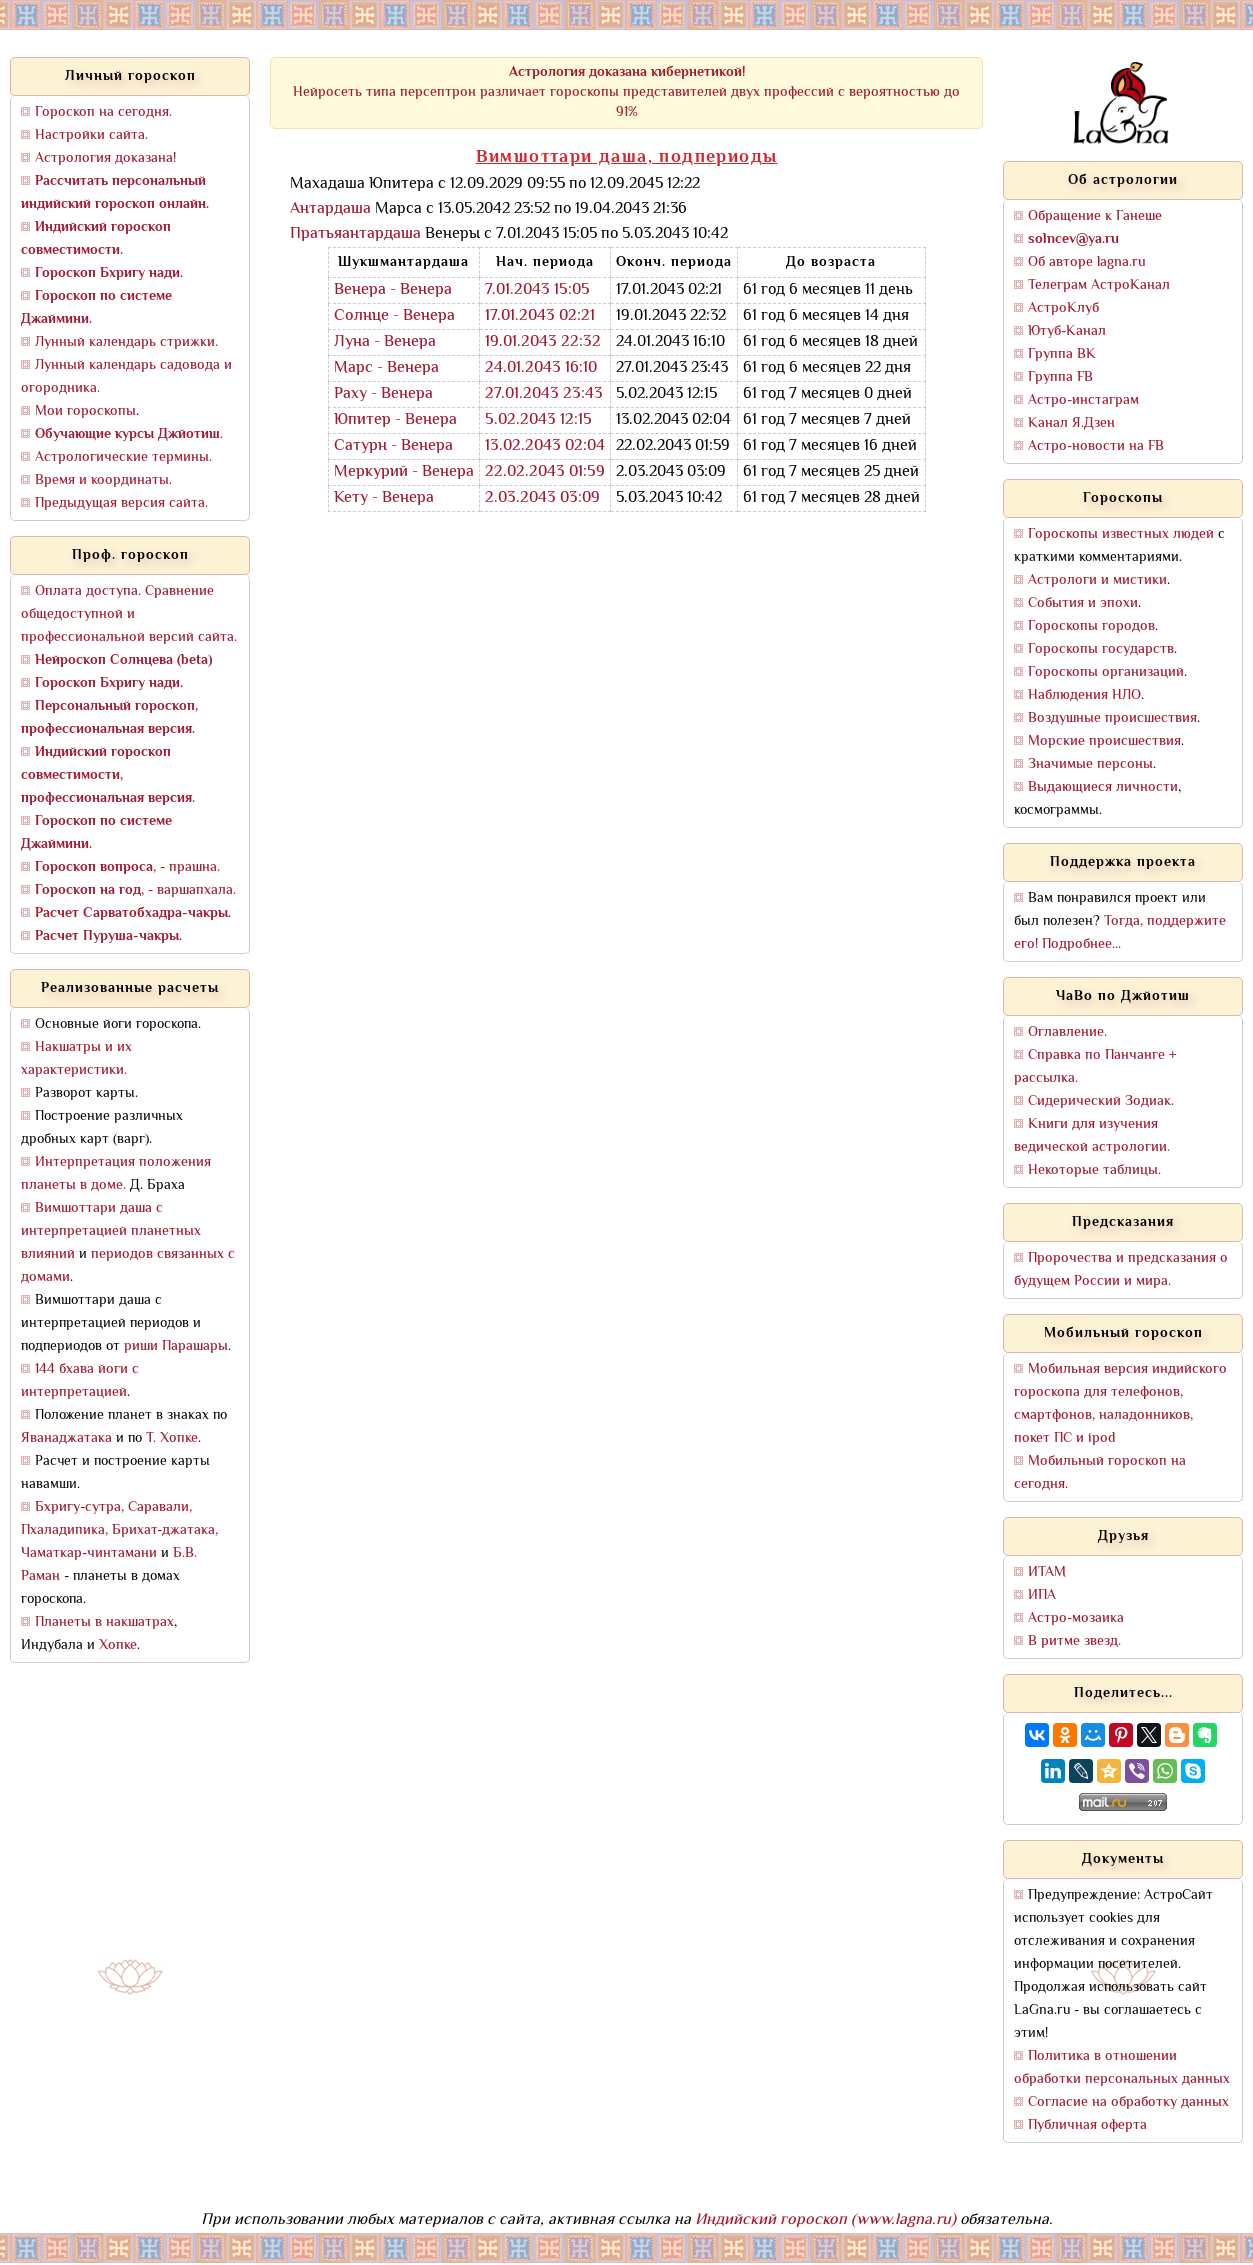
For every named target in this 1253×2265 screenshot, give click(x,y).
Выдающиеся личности (1103, 787)
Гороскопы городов (1091, 626)
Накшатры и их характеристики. (76, 1059)
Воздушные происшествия (1112, 718)
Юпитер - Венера (395, 420)
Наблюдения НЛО (1084, 695)
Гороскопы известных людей (1121, 534)
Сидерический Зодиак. (1101, 1101)
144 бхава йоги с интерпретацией (80, 1381)
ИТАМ (1047, 1572)
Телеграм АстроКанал (1099, 285)
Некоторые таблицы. (1094, 1170)
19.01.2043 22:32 (543, 342)
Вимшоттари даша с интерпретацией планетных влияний (111, 1231)
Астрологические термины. (123, 457)
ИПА (1042, 1595)
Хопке (118, 1645)
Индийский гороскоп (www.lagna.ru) (825, 2220)
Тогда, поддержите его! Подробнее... (1120, 933)
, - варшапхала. (135, 890)
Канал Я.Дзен (1071, 423)
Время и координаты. (103, 480)
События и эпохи (1083, 603)
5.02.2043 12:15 (538, 420)
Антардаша (330, 209)
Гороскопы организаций (1106, 672)
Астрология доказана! (105, 158)
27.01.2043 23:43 (544, 394)
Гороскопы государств (1101, 649)
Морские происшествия (1104, 741)
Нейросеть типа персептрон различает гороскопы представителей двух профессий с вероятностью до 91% (626, 92)
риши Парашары (176, 1346)
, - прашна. (127, 867)
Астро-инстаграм (1083, 400)
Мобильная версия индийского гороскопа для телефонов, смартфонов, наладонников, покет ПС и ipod (1120, 1404)
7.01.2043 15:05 (537, 290)
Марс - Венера (386, 368)
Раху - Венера (383, 394)
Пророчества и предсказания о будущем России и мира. (1121, 1270)
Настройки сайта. (91, 135)
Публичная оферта (1087, 2125)
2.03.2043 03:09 (542, 498)
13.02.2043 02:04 (545, 446)
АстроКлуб (1063, 308)
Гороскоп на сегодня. (103, 112)
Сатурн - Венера (393, 446)
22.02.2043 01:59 (545, 472)
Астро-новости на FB (1096, 446)
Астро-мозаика (1076, 1618)
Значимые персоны (1090, 764)
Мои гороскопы (85, 411)
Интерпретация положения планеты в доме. (116, 1174)
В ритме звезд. (1074, 1641)
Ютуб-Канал (1067, 331)
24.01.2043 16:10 (541, 368)
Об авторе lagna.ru (1087, 262)
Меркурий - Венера (404, 472)
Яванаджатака (66, 1438)
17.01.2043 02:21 (540, 316)
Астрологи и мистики (1097, 580)
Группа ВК (1062, 354)
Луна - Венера (385, 342)
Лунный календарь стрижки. (126, 342)
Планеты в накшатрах (104, 1622)
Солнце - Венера (394, 316)
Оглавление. (1067, 1032)
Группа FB (1060, 377)
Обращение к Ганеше (1095, 216)
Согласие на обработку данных (1128, 2102)
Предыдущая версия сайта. (121, 503)
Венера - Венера (393, 290)
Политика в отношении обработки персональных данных (1122, 2068)
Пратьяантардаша (355, 234)
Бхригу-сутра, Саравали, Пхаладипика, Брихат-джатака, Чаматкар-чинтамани (119, 1530)
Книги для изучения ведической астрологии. (1092, 1136)
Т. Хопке (172, 1438)
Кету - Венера (384, 498)
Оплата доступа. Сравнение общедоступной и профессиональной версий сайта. (129, 614)
